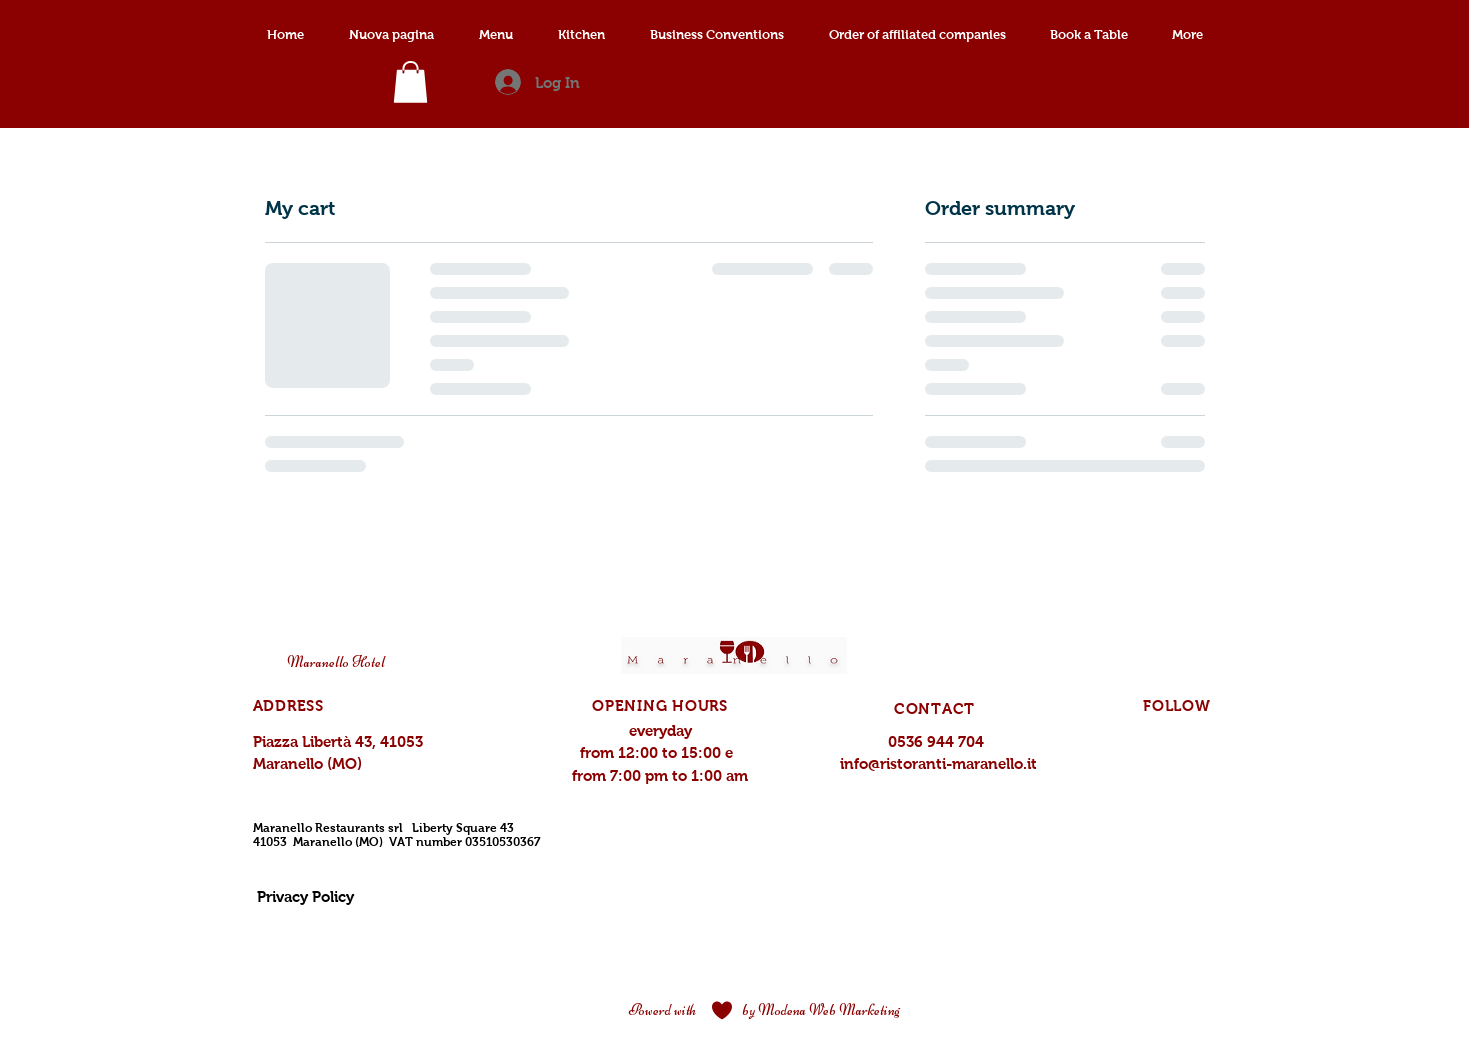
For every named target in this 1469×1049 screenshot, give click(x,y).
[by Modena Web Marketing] (821, 1011)
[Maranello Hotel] (336, 663)
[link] (410, 82)
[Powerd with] (663, 1011)
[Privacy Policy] (306, 897)
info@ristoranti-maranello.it (938, 763)
